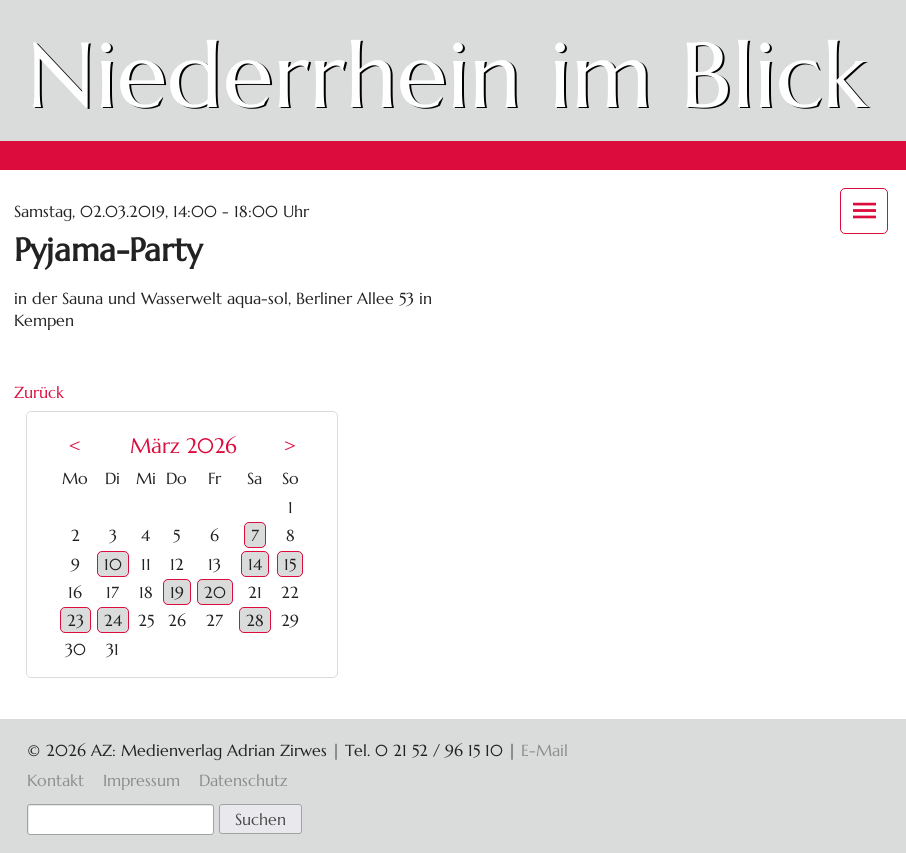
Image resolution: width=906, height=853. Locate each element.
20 (215, 592)
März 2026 (183, 446)
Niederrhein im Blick (447, 75)
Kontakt (55, 780)
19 (177, 592)
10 (113, 564)
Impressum (141, 780)
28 (255, 620)
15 (290, 564)
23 (75, 620)
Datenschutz (243, 780)
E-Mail (544, 750)
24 (113, 620)
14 (255, 564)
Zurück (39, 392)
